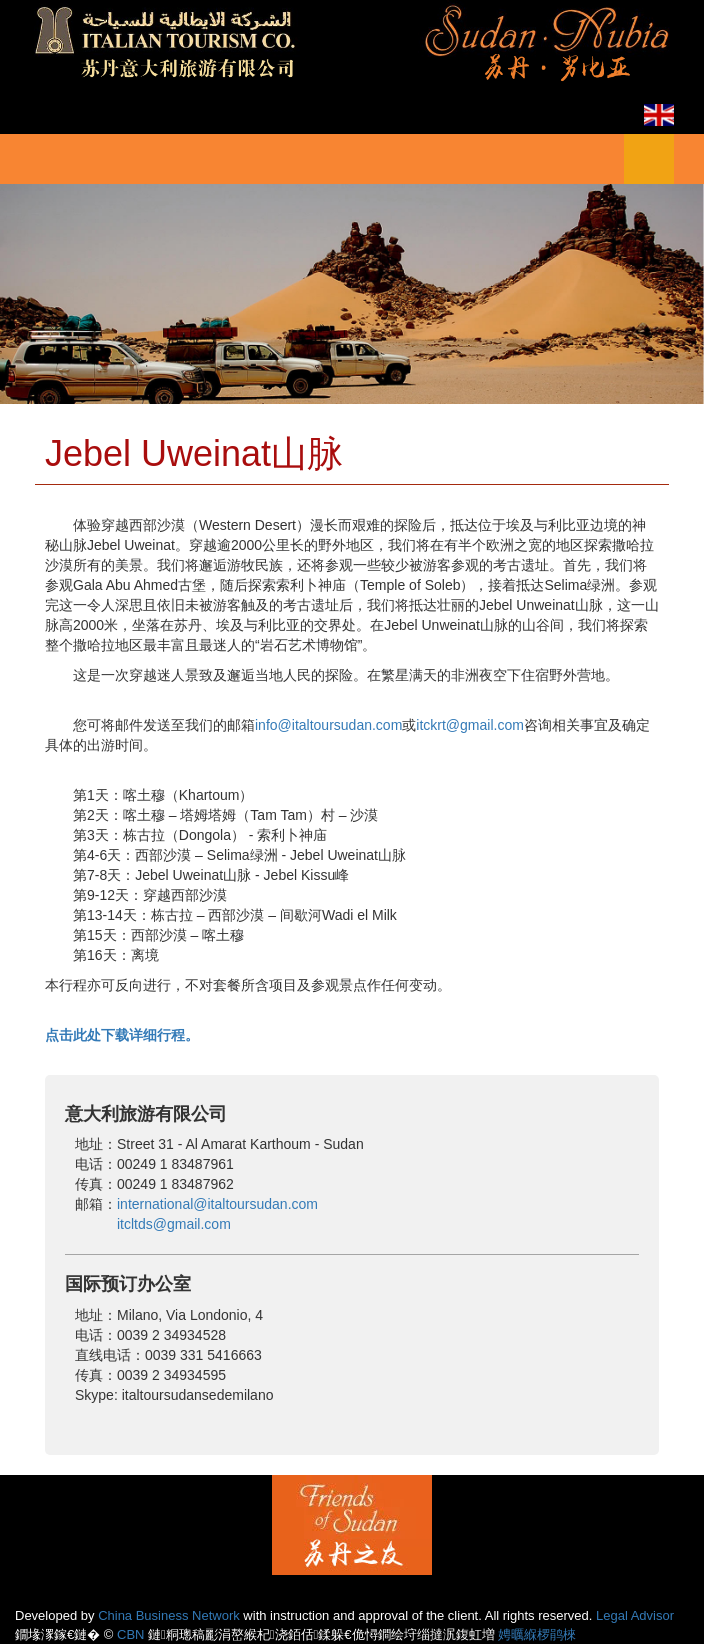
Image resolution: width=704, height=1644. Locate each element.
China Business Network (169, 1615)
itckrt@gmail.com (470, 725)
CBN (130, 1634)
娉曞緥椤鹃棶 (537, 1634)
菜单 (649, 159)
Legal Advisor (635, 1615)
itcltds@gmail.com (174, 1224)
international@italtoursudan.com (217, 1204)
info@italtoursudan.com (328, 725)
